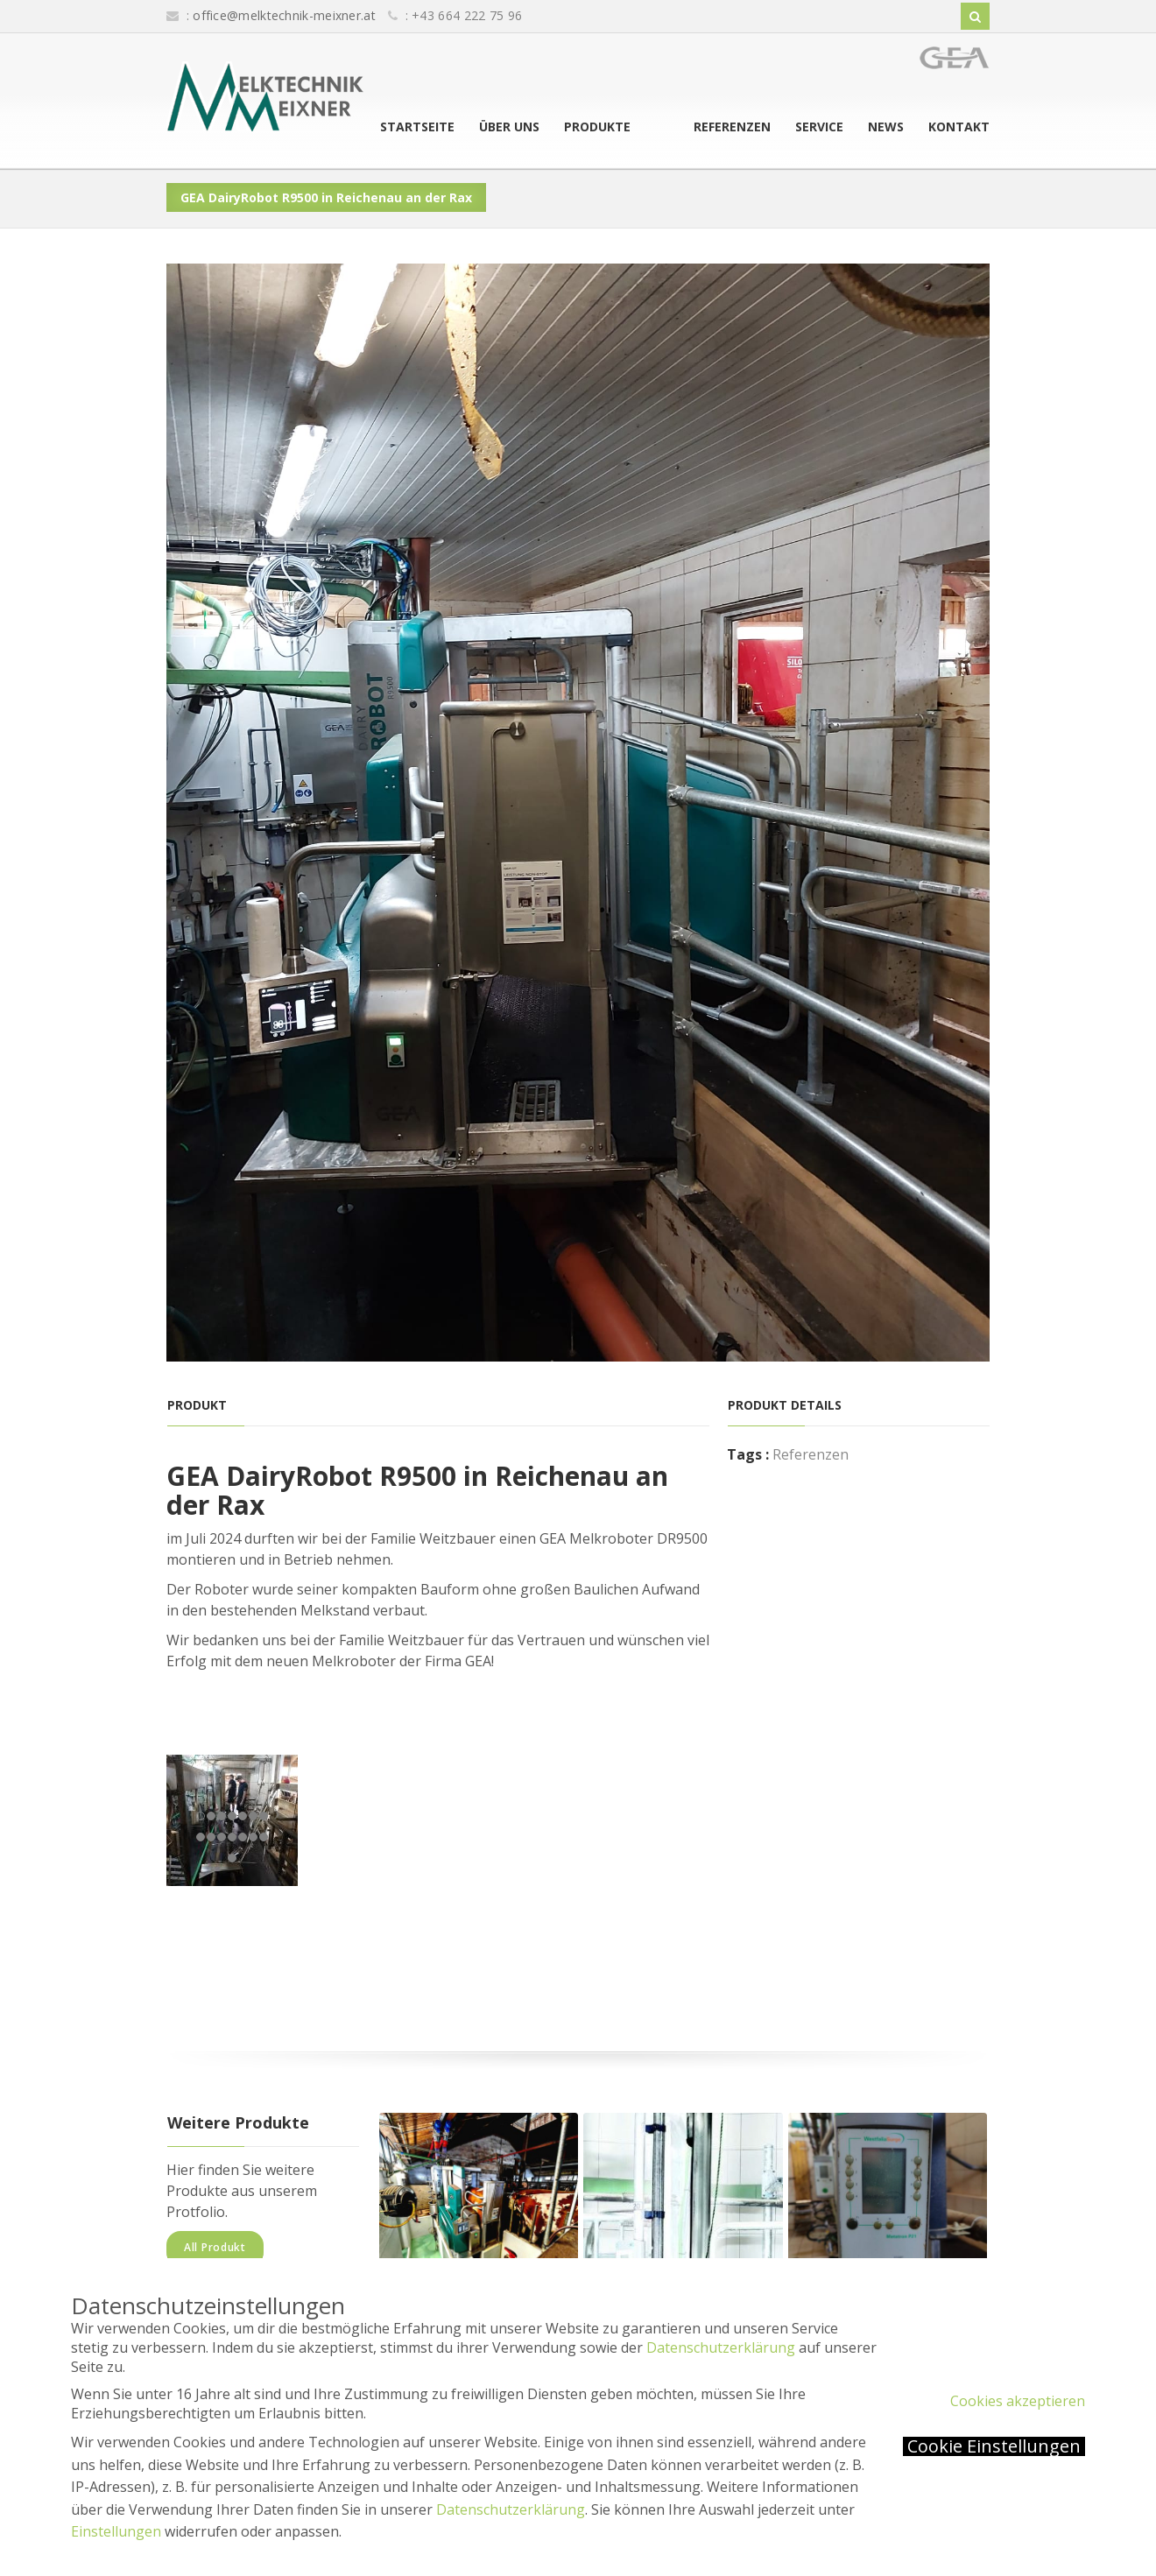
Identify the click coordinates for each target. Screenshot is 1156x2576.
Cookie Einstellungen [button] (994, 2446)
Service (819, 127)
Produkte (636, 127)
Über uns (548, 127)
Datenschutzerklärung (720, 2347)
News (886, 127)
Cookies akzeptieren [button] (1017, 2401)
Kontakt (959, 127)
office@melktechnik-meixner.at (284, 15)
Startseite (456, 127)
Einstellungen (116, 2531)
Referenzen (732, 127)
